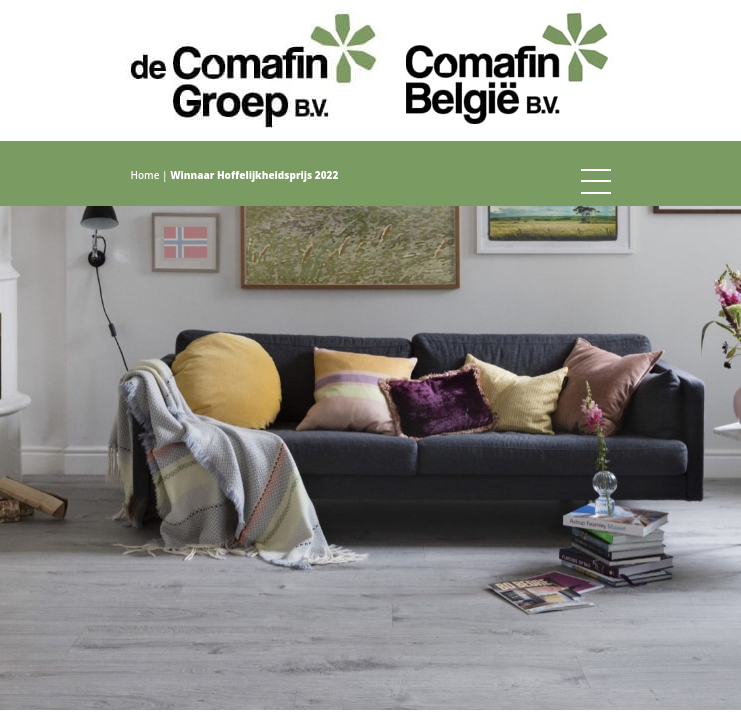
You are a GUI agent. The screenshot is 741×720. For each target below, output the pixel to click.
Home (145, 175)
